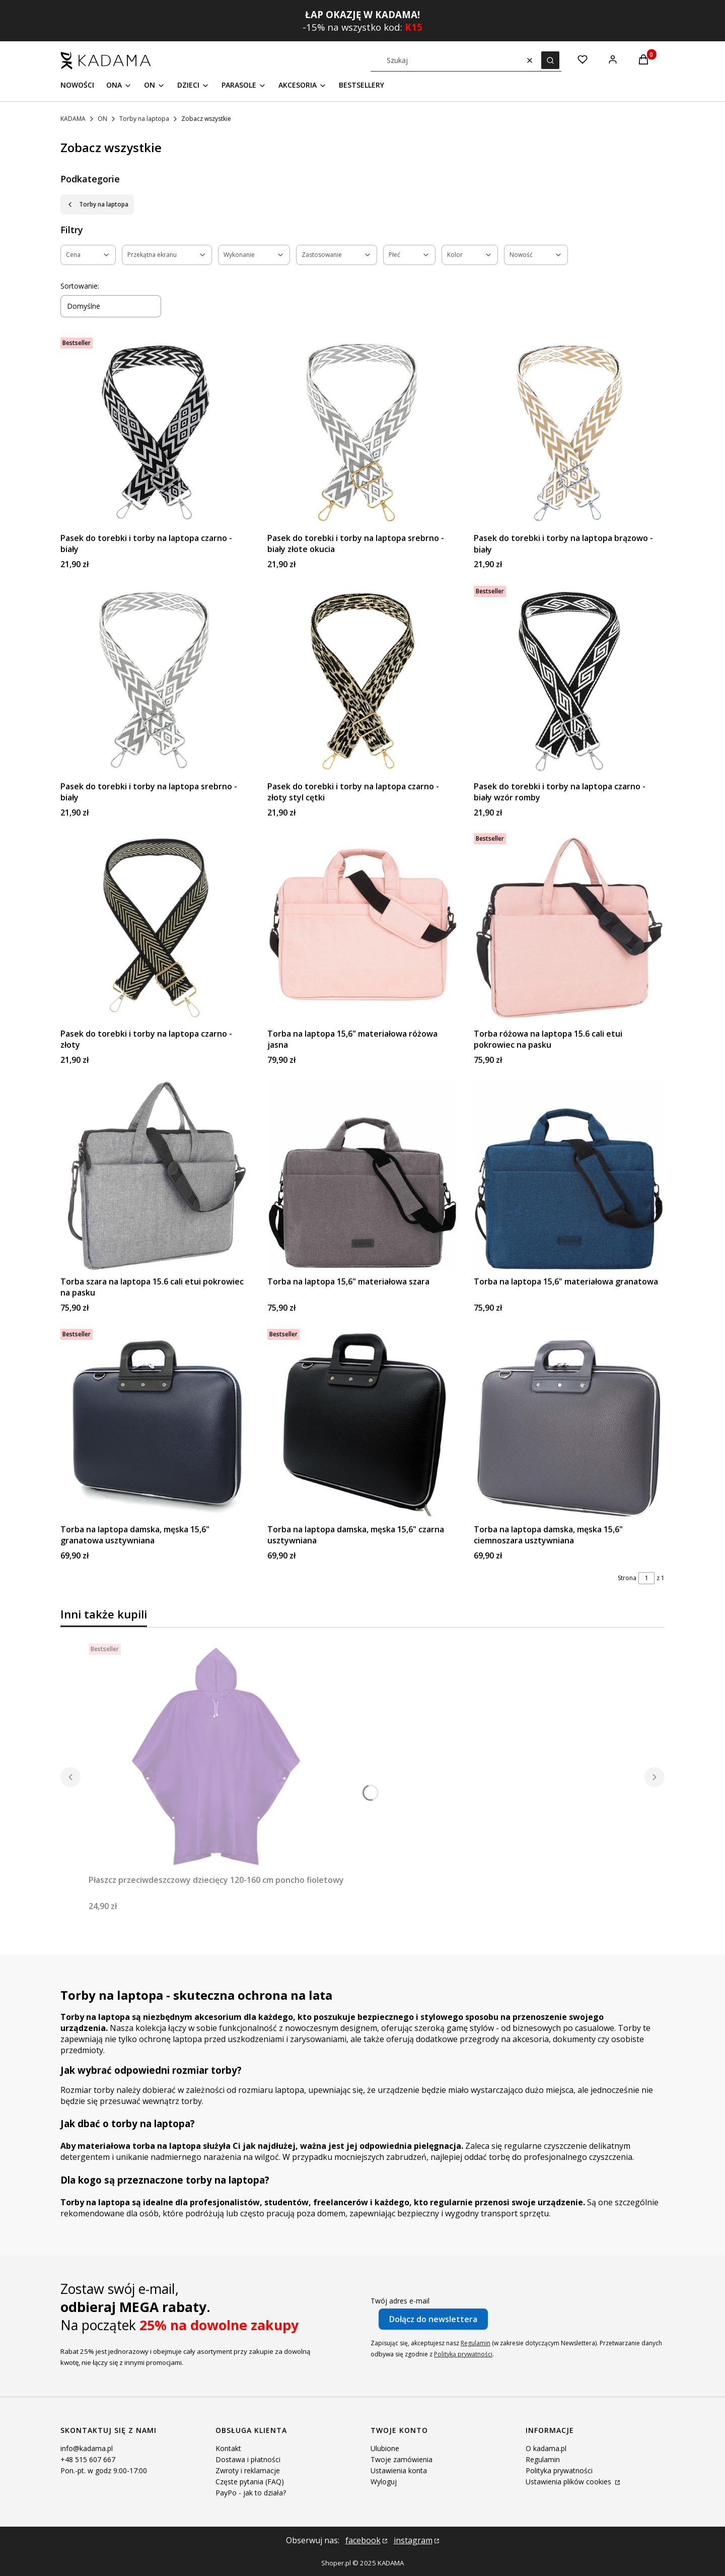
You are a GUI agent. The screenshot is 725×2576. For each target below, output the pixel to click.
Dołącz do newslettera (433, 2319)
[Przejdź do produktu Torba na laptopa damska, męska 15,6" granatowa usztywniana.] (155, 1424)
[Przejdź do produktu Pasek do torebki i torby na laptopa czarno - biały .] (155, 432)
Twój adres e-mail (400, 2301)
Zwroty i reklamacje (247, 2470)
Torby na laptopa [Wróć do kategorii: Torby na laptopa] (97, 204)
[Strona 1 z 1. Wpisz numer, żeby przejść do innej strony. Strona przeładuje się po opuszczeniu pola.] (646, 1578)
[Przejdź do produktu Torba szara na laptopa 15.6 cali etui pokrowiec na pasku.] (155, 1176)
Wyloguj (384, 2481)
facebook (363, 2540)
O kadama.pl (546, 2448)
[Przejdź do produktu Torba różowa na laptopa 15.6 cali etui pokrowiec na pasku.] (569, 928)
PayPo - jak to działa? (250, 2492)
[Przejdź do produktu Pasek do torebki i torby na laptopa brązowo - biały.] (569, 432)
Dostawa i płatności (247, 2459)
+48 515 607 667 (87, 2459)
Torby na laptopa (144, 118)
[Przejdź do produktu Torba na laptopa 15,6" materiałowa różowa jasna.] (362, 928)
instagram (413, 2540)
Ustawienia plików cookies (569, 2481)
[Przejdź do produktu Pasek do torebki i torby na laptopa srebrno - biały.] (155, 681)
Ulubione (385, 2448)
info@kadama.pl (86, 2448)
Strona (627, 1578)
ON (102, 118)
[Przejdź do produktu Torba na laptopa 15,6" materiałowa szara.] (362, 1176)
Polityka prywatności (559, 2470)
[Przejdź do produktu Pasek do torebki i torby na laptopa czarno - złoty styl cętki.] (362, 681)
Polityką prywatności (463, 2354)
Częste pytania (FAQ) (249, 2481)
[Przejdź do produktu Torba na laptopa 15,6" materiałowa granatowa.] (569, 1176)
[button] (550, 60)
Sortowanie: (79, 286)
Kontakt (228, 2448)
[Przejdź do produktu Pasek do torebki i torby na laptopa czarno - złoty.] (155, 928)
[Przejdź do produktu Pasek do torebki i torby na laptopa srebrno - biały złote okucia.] (362, 432)
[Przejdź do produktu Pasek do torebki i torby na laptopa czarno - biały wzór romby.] (569, 681)
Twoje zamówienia (401, 2459)
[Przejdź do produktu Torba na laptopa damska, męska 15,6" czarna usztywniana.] (362, 1424)
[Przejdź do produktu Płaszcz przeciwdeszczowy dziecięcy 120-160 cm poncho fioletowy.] (216, 1757)
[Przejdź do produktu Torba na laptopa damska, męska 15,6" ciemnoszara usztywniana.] (569, 1424)
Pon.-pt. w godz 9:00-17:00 (103, 2470)
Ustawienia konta (399, 2470)
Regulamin (475, 2343)
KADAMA (73, 118)
